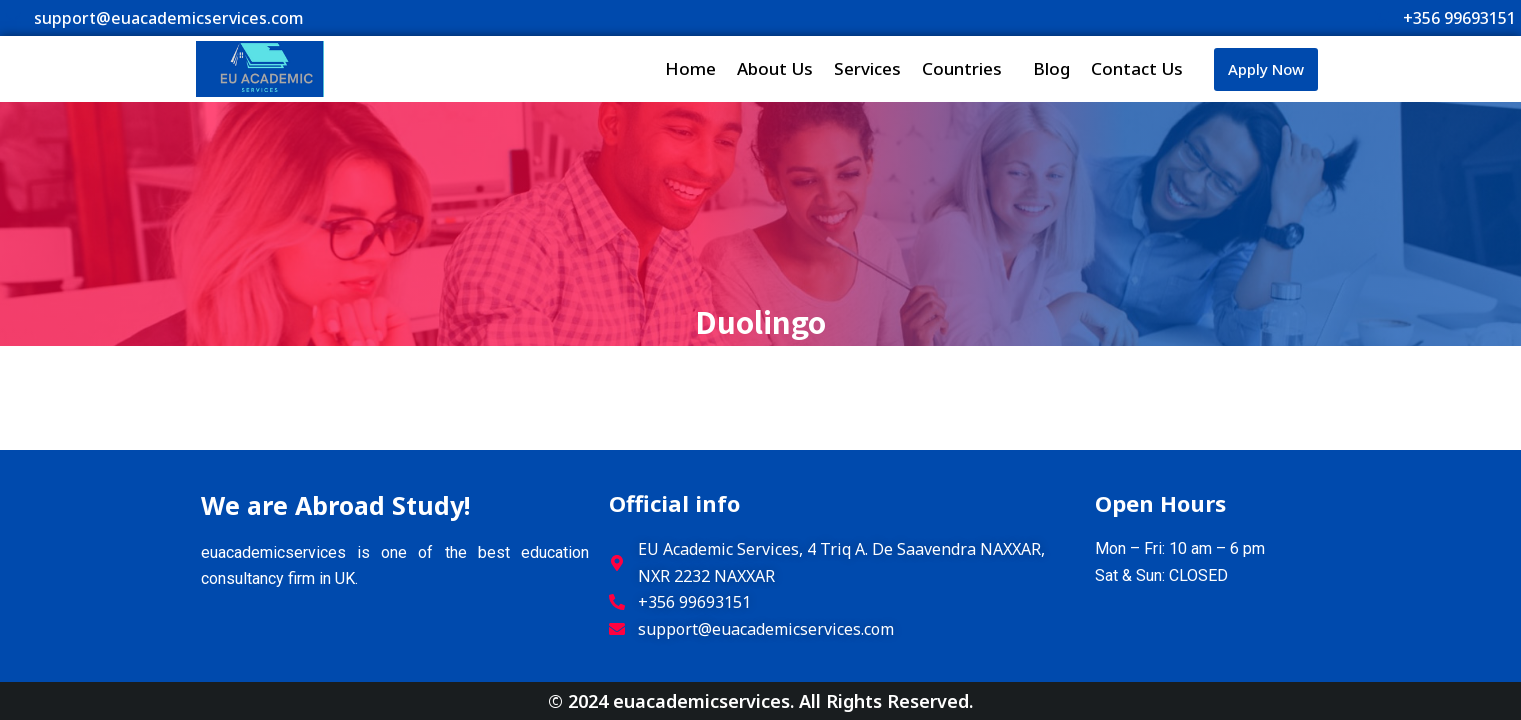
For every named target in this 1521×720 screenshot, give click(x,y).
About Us (775, 68)
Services (867, 68)
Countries (967, 68)
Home (690, 68)
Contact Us (1137, 68)
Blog (1051, 68)
